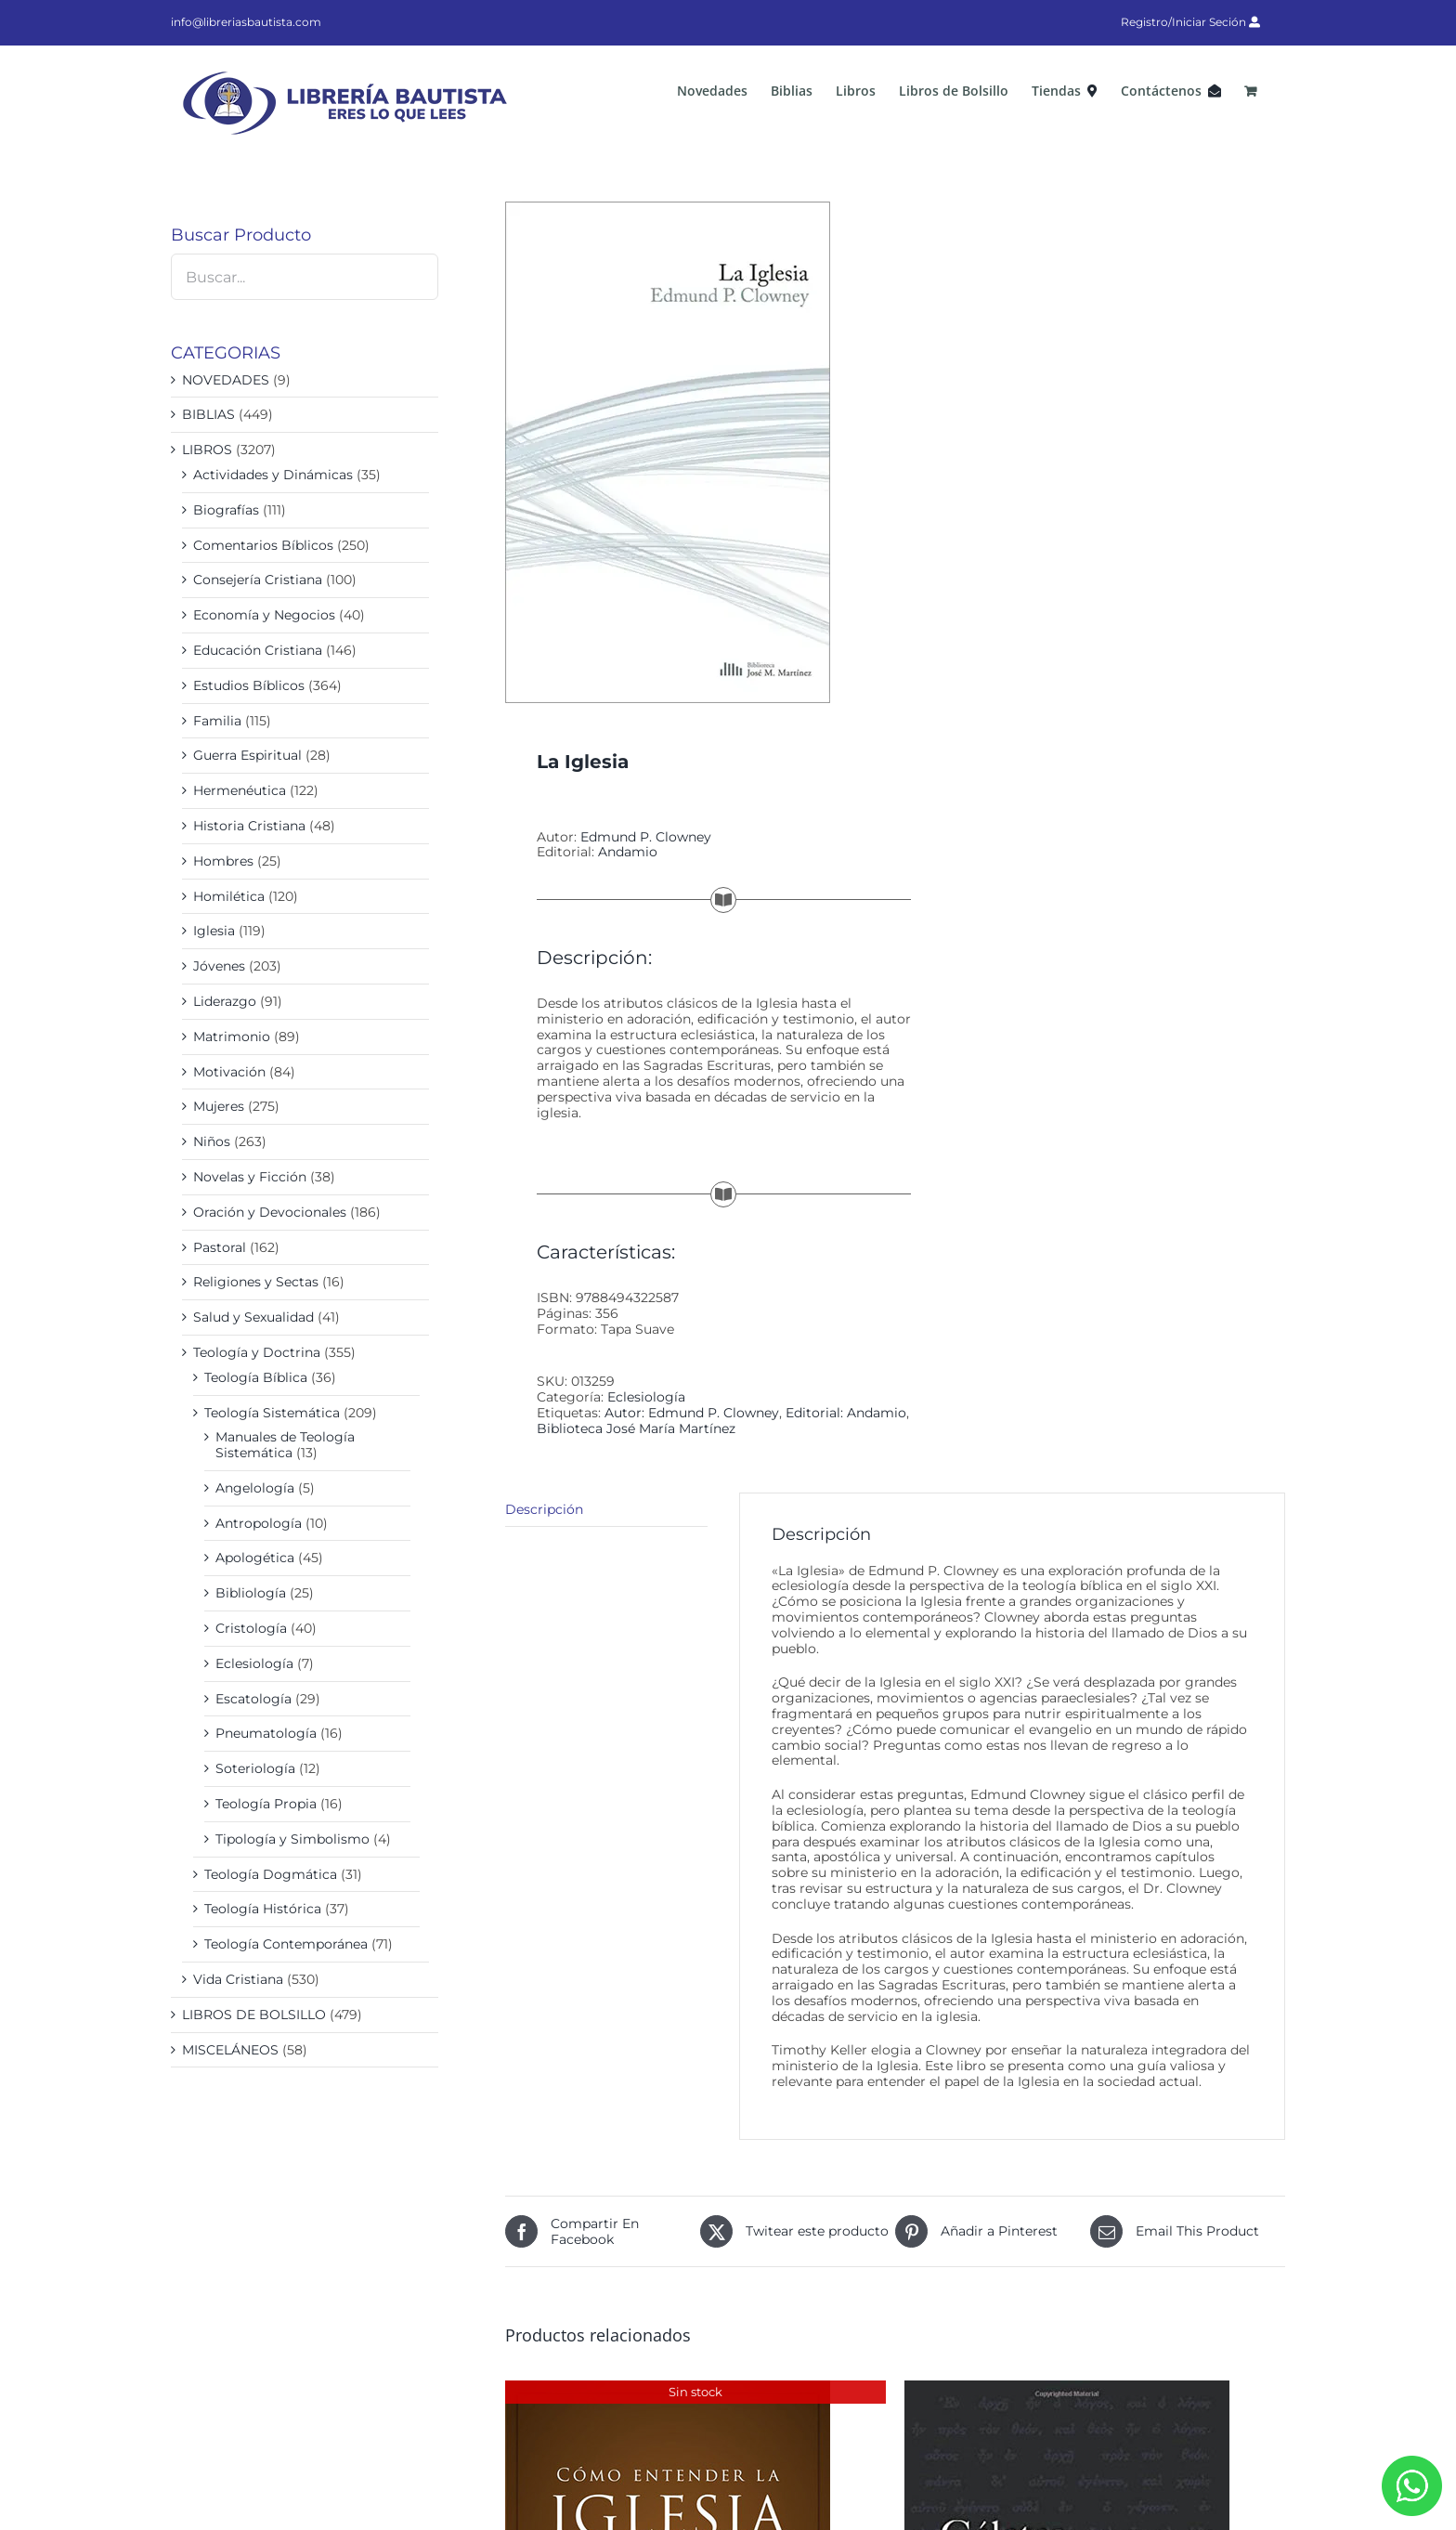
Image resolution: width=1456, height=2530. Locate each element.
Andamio (627, 851)
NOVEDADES (225, 380)
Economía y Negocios (264, 614)
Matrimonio (231, 1036)
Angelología (254, 1488)
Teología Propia (266, 1803)
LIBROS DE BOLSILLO (254, 2014)
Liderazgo (224, 1001)
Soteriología (255, 1768)
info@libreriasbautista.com (246, 22)
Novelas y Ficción (249, 1176)
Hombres (223, 861)
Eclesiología (646, 1397)
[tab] (606, 1510)
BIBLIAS (208, 414)
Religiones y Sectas (255, 1281)
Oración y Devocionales (269, 1212)
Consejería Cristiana (257, 579)
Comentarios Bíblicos (263, 545)
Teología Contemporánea (286, 1944)
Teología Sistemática (272, 1412)
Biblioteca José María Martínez (636, 1428)
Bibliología (250, 1593)
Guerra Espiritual (247, 755)
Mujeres (218, 1106)
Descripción (544, 1509)
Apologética (254, 1557)
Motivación (229, 1071)
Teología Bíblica (255, 1377)
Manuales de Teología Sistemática (285, 1444)
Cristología (251, 1628)
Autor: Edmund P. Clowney (691, 1412)
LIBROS (207, 449)
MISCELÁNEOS (230, 2049)
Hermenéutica (239, 790)
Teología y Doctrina (256, 1352)
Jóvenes (219, 966)
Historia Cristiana (249, 825)
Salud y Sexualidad (253, 1317)
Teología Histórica (262, 1908)
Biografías (226, 510)
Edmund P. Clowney (645, 836)
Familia (217, 720)
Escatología (253, 1698)
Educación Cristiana (257, 650)
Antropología (258, 1523)
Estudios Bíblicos (249, 685)
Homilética (229, 896)
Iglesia (214, 930)
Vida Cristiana (238, 1979)
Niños (211, 1141)
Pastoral (219, 1247)
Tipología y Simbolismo (292, 1839)
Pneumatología (266, 1733)
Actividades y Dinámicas (273, 474)
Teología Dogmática (270, 1874)
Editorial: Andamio (846, 1412)
